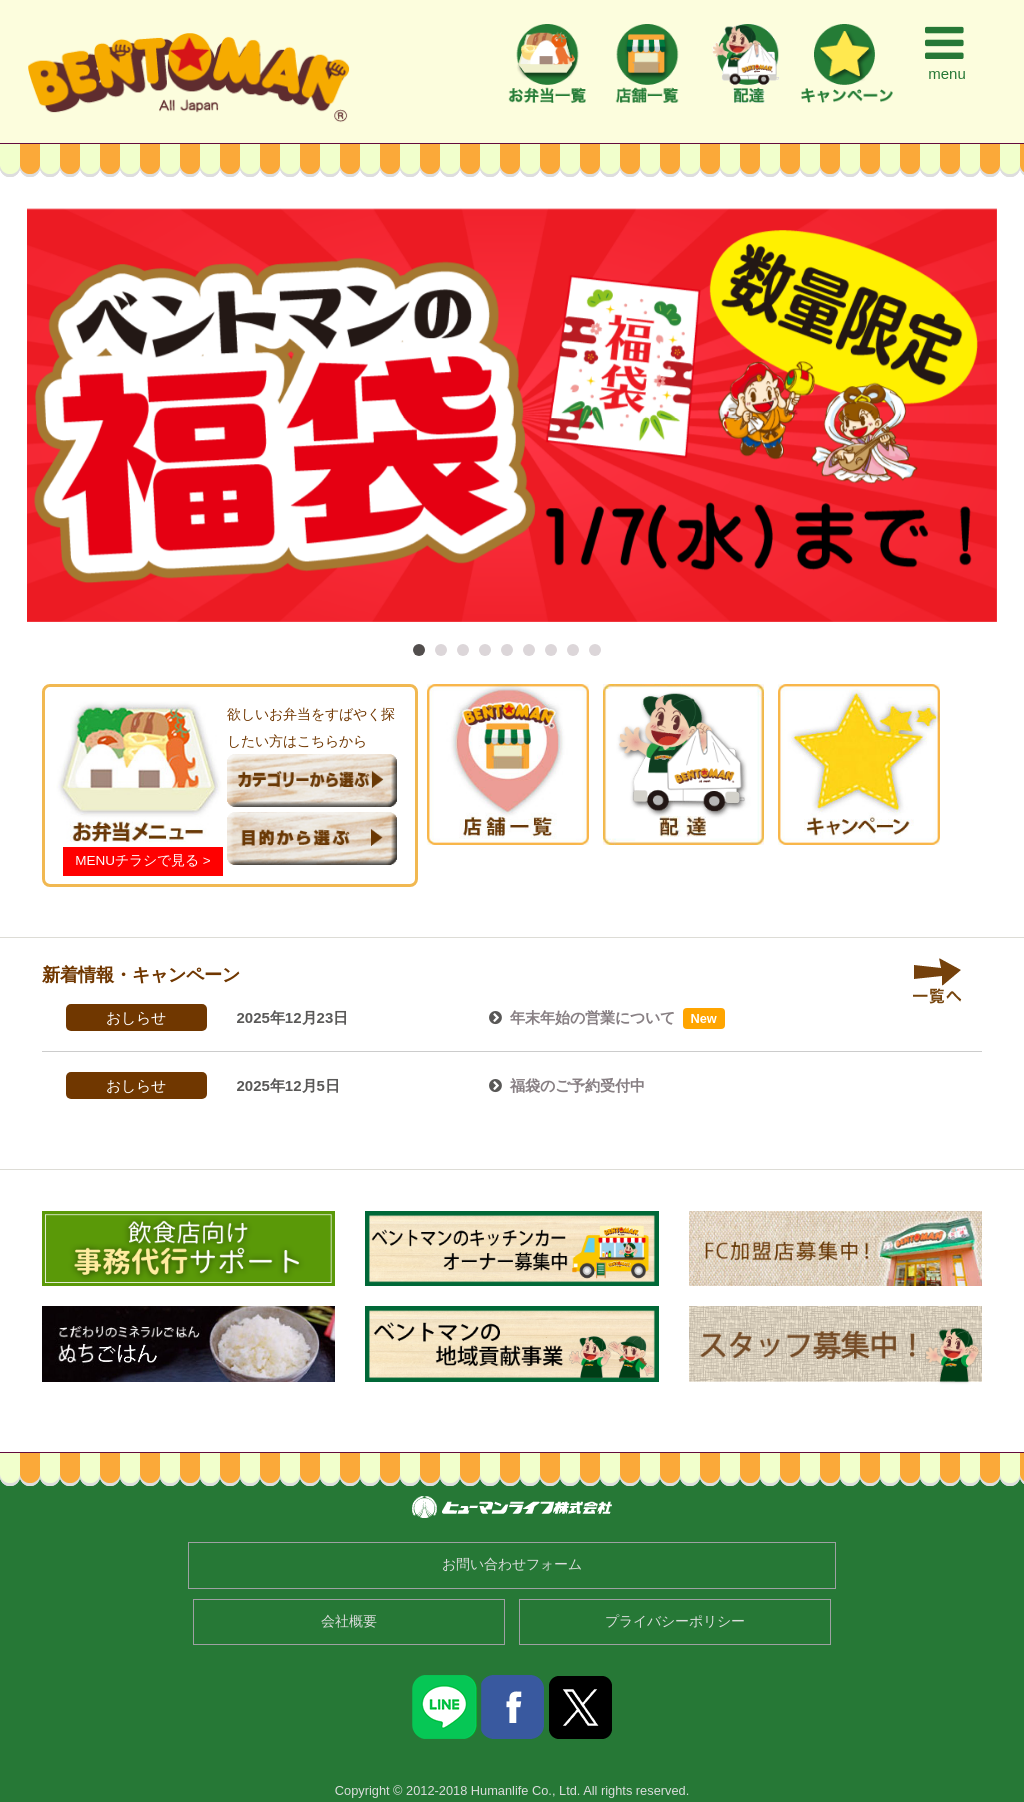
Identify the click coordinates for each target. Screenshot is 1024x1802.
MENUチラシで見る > (142, 860)
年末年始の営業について (592, 1017)
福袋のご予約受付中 (577, 1085)
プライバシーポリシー (675, 1621)
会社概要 (349, 1621)
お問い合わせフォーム (512, 1564)
